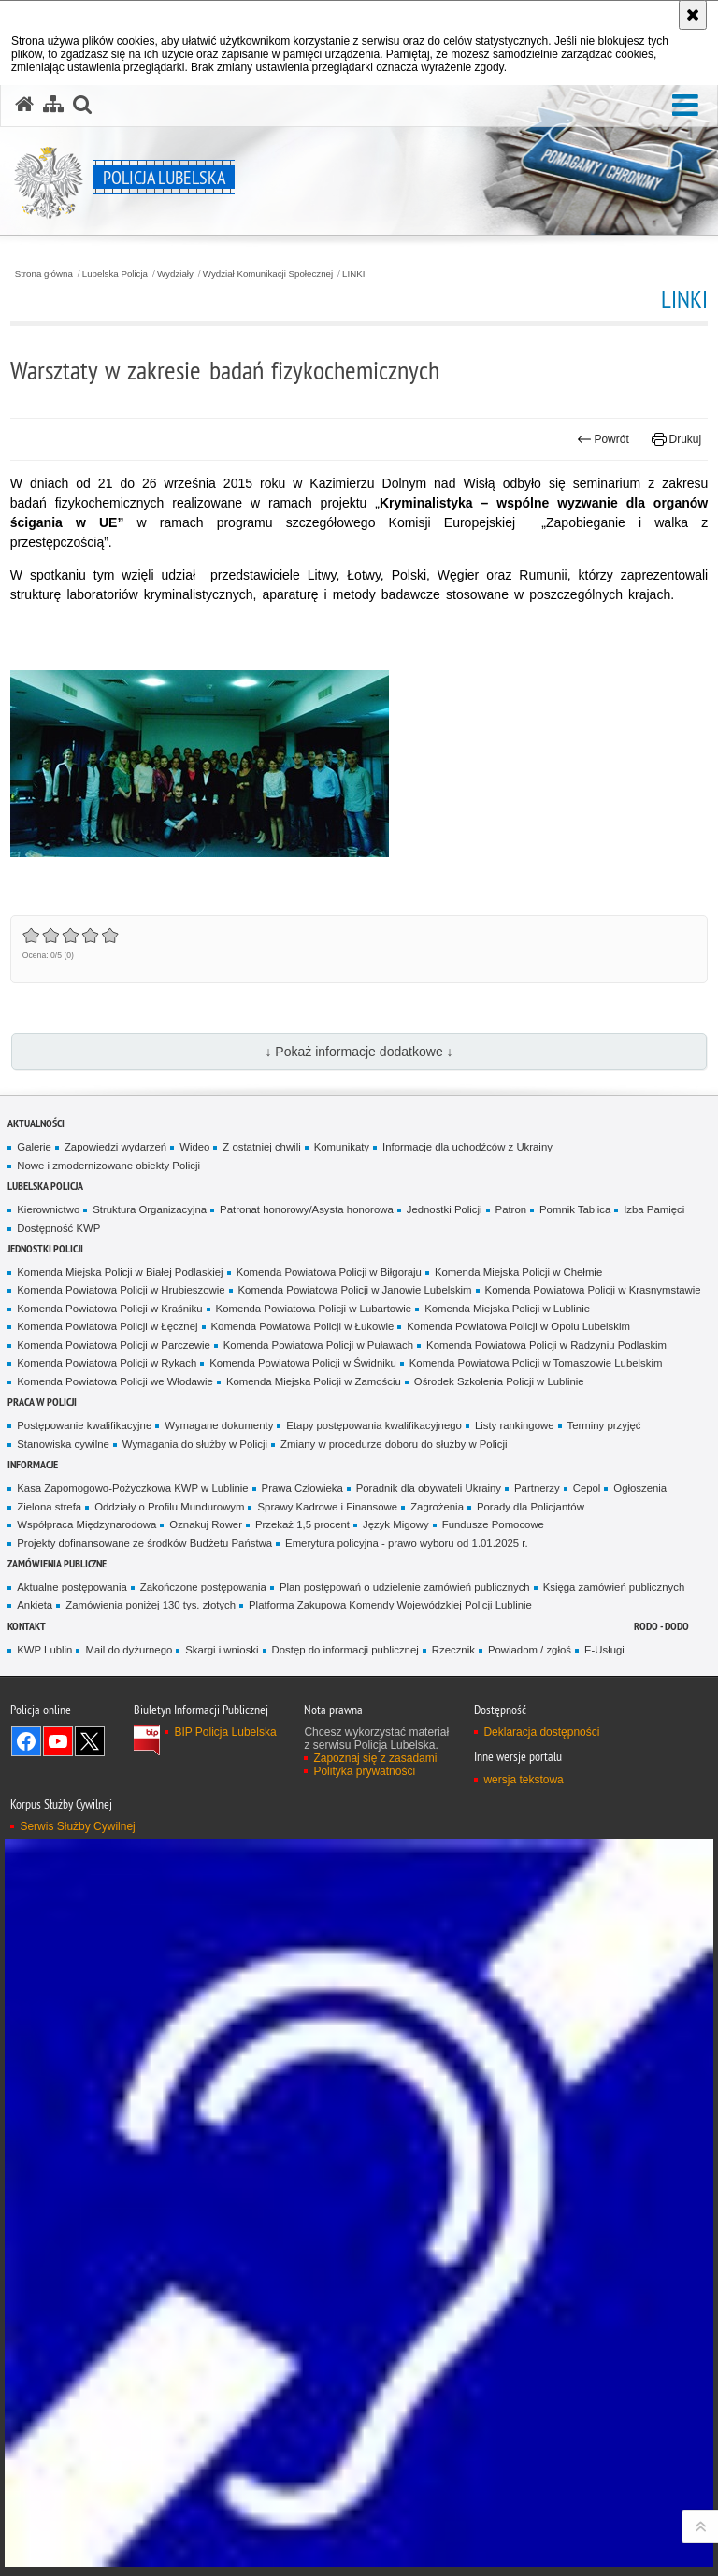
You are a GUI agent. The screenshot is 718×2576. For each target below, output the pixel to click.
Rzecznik (453, 1649)
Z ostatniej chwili (261, 1146)
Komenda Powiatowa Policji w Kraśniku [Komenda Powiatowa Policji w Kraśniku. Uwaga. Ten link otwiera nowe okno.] (109, 1308)
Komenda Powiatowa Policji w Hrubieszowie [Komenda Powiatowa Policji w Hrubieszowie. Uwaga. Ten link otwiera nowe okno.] (120, 1289)
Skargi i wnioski (221, 1649)
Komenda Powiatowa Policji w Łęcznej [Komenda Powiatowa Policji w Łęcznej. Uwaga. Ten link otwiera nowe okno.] (107, 1326)
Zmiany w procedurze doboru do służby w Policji (393, 1444)
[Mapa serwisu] (53, 104)
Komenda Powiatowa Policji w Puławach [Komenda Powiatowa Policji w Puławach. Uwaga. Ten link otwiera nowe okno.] (318, 1345)
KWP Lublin (44, 1649)
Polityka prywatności (364, 1771)
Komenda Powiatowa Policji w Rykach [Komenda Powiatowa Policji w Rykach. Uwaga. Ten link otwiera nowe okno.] (106, 1362)
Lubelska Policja (115, 274)
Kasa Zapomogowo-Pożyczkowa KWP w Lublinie (132, 1488)
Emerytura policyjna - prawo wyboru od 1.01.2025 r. (406, 1543)
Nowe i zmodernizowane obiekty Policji (108, 1165)
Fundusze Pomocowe (493, 1524)
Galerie (34, 1146)
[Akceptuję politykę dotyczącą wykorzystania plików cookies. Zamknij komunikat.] (693, 15)
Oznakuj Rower (205, 1524)
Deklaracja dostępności (541, 1732)
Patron (510, 1209)
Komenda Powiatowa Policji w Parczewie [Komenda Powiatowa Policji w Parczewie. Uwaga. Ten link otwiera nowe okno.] (113, 1345)
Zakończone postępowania (203, 1587)
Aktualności (36, 1123)
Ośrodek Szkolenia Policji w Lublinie (499, 1381)
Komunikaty (341, 1146)
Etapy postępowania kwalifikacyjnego (374, 1425)
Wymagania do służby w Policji (194, 1444)
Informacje (32, 1464)
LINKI (353, 274)
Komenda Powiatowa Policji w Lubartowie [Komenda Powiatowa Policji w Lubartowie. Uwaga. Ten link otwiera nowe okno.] (314, 1308)
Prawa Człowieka (302, 1488)
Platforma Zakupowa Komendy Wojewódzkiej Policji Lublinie (390, 1604)
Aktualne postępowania (71, 1587)
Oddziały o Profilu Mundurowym (169, 1506)
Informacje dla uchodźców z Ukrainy (467, 1146)
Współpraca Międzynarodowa (86, 1524)
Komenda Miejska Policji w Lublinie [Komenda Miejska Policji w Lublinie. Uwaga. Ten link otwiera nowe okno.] (507, 1308)
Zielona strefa (49, 1506)
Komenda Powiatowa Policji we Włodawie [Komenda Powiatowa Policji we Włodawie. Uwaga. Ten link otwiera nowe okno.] (115, 1381)
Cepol (587, 1488)
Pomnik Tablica (574, 1209)
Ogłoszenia (640, 1488)
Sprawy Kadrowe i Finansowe (327, 1506)
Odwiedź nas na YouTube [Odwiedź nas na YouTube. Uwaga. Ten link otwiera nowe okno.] (58, 1741)
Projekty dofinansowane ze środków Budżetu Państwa (144, 1543)
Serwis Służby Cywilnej (77, 1826)
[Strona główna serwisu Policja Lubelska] (24, 104)
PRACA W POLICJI (42, 1402)
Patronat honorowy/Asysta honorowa (307, 1209)
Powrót (603, 439)
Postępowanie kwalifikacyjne (84, 1425)
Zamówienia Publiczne (57, 1563)
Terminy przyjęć (604, 1425)
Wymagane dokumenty (219, 1425)
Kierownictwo (48, 1209)
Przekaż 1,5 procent (302, 1524)
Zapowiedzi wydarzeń (115, 1146)
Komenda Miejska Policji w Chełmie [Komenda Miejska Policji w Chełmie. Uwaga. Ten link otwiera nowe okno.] (518, 1272)
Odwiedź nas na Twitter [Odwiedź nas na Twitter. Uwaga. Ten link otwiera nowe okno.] (90, 1741)
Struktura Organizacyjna (150, 1209)
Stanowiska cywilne (63, 1444)
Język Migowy (396, 1524)
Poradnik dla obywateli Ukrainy (428, 1488)
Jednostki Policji (444, 1209)
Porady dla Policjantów (530, 1506)
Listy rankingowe (514, 1425)
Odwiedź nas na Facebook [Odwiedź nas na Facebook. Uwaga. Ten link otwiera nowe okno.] (26, 1741)
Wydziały (175, 274)
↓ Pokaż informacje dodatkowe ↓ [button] (358, 1051)
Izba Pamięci (654, 1209)
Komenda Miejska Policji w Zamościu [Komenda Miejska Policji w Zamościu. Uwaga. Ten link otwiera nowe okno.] (313, 1381)
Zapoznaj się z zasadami (375, 1758)
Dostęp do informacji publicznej (345, 1649)
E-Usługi (604, 1649)
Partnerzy (537, 1488)
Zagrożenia (437, 1506)
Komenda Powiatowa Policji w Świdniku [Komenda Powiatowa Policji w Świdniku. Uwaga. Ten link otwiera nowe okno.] (302, 1362)
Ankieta (34, 1604)
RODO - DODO (661, 1626)
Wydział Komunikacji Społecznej (268, 274)
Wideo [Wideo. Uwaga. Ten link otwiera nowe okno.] (194, 1146)
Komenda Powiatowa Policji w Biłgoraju (329, 1272)
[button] (685, 106)
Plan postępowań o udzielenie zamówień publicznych (405, 1587)
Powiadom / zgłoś (529, 1649)
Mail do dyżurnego (128, 1649)
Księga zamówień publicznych (614, 1587)
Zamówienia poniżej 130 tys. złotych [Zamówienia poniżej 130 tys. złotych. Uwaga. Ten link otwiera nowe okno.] (150, 1604)
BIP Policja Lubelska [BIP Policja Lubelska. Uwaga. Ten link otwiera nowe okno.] (225, 1732)
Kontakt (26, 1626)
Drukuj (676, 439)
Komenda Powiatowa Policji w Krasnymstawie (593, 1289)
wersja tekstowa (523, 1779)
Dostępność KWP (58, 1228)
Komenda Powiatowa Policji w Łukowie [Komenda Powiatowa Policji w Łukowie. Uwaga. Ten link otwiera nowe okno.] (303, 1326)
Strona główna (44, 274)
